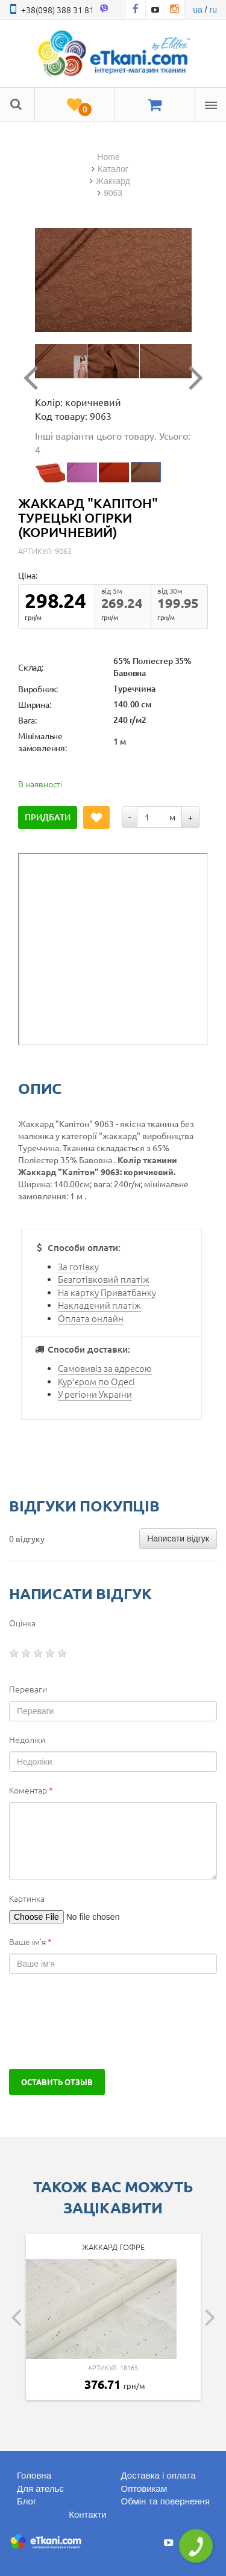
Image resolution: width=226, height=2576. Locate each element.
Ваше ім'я (30, 1941)
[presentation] (100, 2021)
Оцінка (22, 1623)
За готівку (78, 1266)
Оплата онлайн (91, 1318)
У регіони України (95, 1394)
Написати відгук (178, 1538)
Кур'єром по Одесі (96, 1381)
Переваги (28, 1689)
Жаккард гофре (113, 2246)
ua (197, 9)
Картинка (27, 1898)
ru (213, 9)
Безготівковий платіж (103, 1279)
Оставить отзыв (57, 2081)
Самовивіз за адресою (105, 1368)
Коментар (31, 1790)
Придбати (48, 817)
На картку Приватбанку (107, 1292)
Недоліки (27, 1739)
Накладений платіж (99, 1305)
